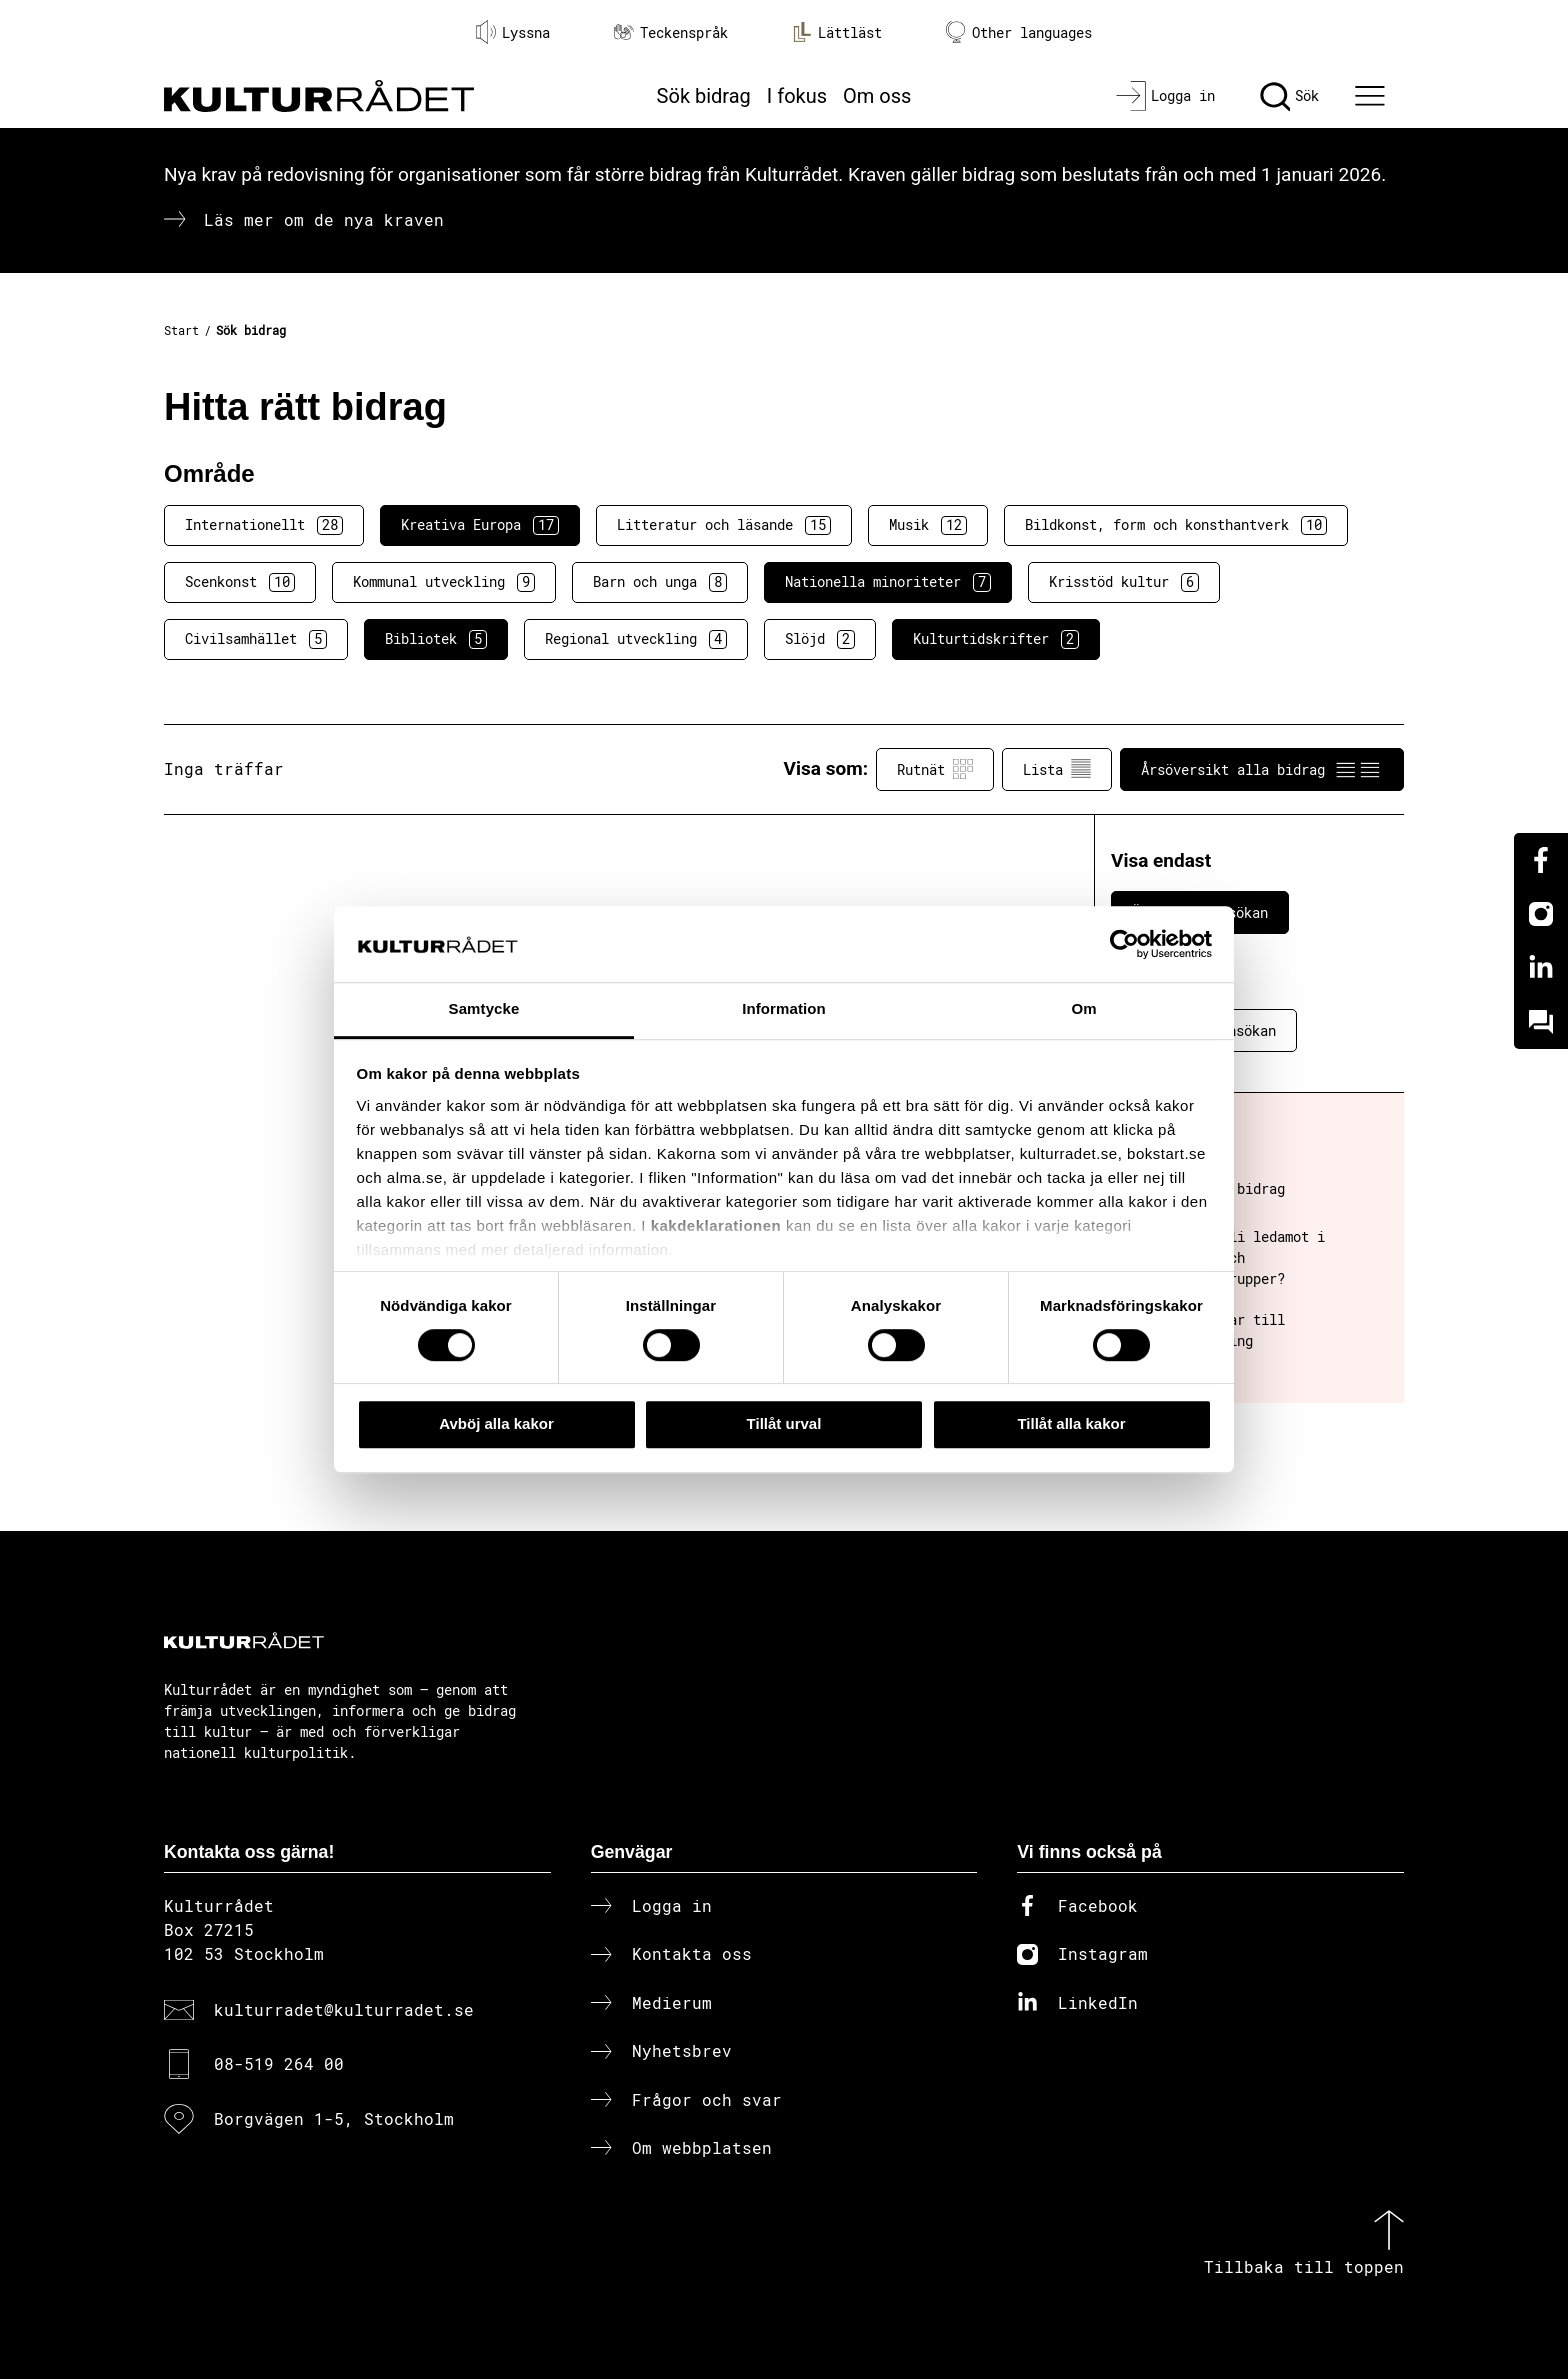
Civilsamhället (256, 639)
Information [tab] (784, 1009)
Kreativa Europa (480, 525)
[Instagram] (1541, 914)
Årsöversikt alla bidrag (1262, 769)
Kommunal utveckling (444, 582)
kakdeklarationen (716, 1225)
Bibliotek (436, 639)
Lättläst (837, 32)
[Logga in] (1165, 96)
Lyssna (513, 32)
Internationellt (264, 525)
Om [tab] (1083, 1009)
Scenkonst (240, 582)
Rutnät (935, 769)
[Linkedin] (1541, 968)
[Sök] (1289, 96)
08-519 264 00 (279, 2063)
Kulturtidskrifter (996, 639)
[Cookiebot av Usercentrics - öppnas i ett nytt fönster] (1124, 944)
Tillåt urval (784, 1423)
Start (181, 330)
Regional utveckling (636, 639)
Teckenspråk (671, 32)
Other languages (1019, 32)
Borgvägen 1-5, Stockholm (334, 2118)
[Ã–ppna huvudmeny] (1373, 96)
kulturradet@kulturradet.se (344, 2009)
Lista (1057, 769)
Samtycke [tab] (484, 1009)
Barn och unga (660, 582)
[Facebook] (1541, 860)
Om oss (877, 96)
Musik (928, 525)
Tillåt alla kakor (1071, 1423)
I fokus (797, 96)
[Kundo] (1541, 1022)
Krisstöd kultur (1124, 582)
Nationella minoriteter (888, 582)
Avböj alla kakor (496, 1423)
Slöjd (820, 639)
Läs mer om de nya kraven (324, 219)
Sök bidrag (704, 96)
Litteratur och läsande (724, 525)
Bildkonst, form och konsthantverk (1176, 525)
